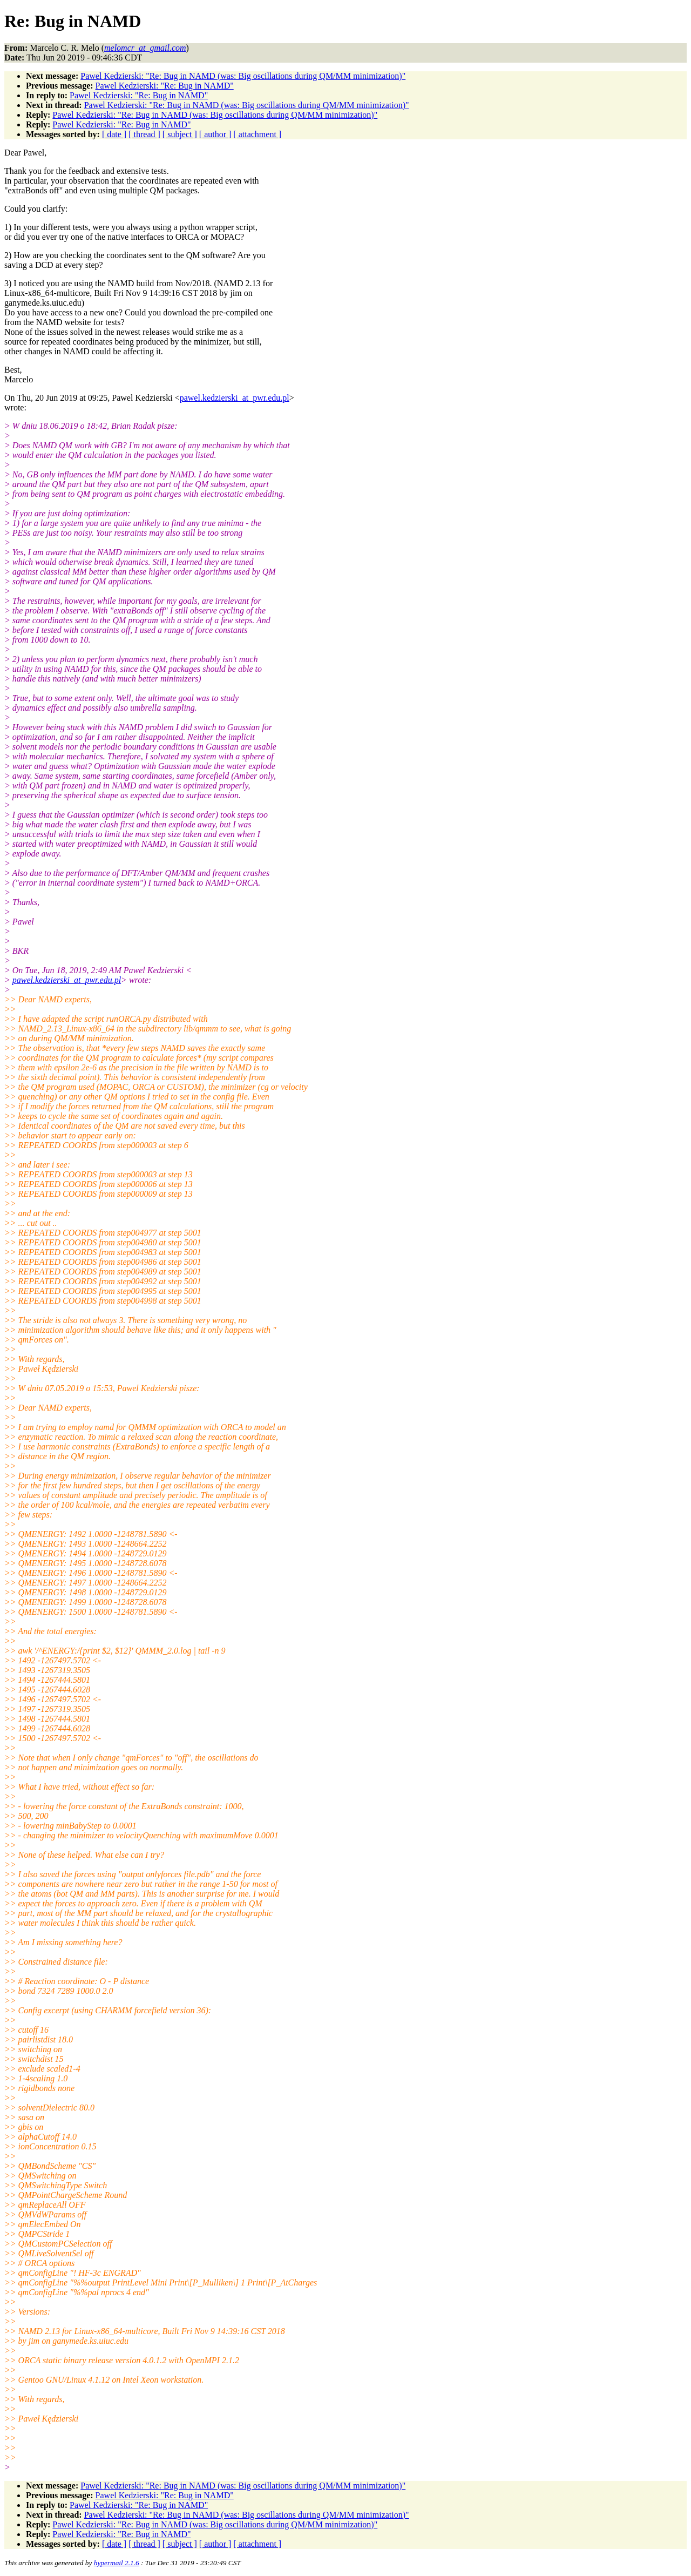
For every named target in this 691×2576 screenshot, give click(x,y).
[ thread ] (144, 134)
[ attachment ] (257, 134)
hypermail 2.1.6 (116, 2563)
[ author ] (215, 134)
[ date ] (114, 134)
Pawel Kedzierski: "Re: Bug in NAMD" (165, 85)
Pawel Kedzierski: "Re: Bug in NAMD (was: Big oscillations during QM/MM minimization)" (242, 75)
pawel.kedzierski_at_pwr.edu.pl (234, 397)
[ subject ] (179, 134)
